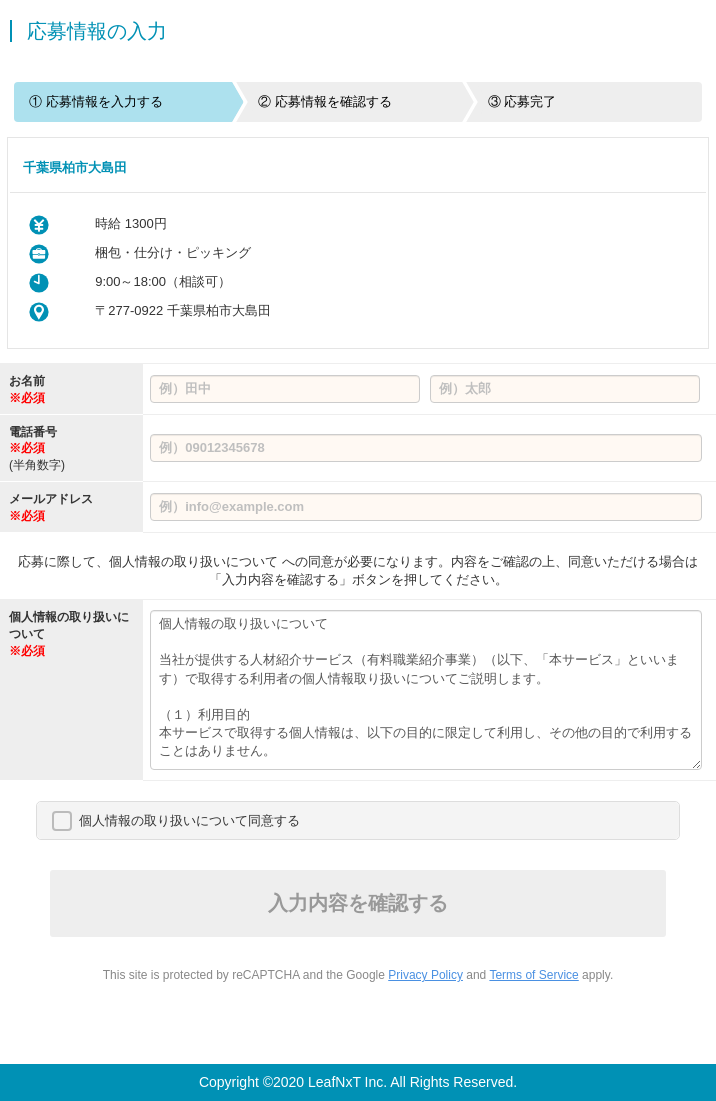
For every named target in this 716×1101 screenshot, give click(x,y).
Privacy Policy (425, 975)
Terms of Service (533, 975)
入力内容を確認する (358, 903)
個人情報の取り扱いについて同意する (189, 820)
